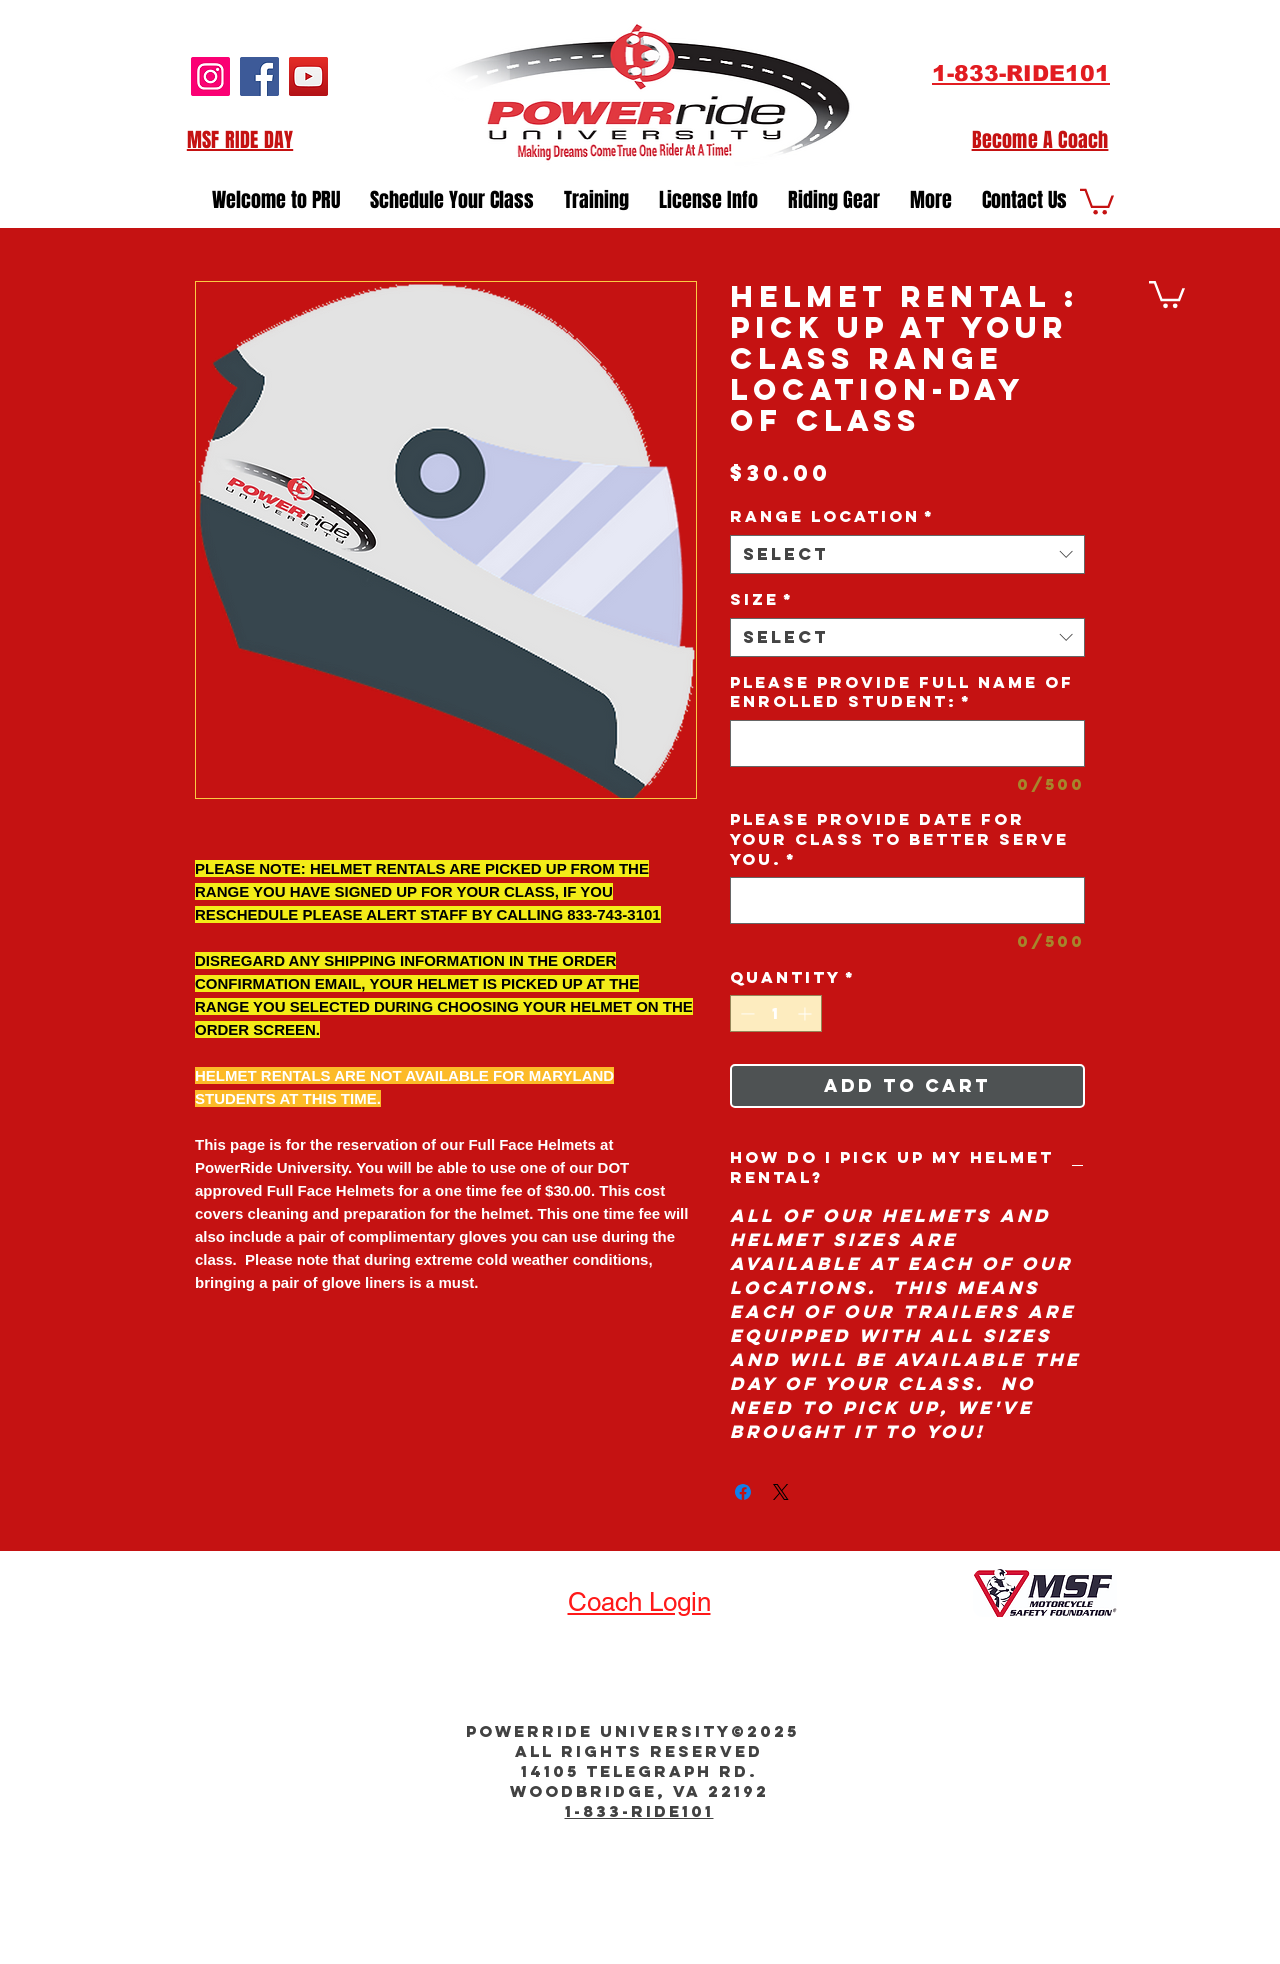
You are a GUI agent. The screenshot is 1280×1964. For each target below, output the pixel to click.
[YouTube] (308, 76)
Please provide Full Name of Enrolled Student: (902, 692)
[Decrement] (745, 1013)
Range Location (832, 516)
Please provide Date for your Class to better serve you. (899, 839)
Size (762, 599)
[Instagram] (210, 76)
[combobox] (907, 554)
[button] (596, 194)
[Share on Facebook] (743, 1492)
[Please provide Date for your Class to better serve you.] (907, 900)
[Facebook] (259, 76)
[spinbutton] (776, 1013)
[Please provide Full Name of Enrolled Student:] (907, 743)
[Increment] (806, 1013)
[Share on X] (781, 1492)
